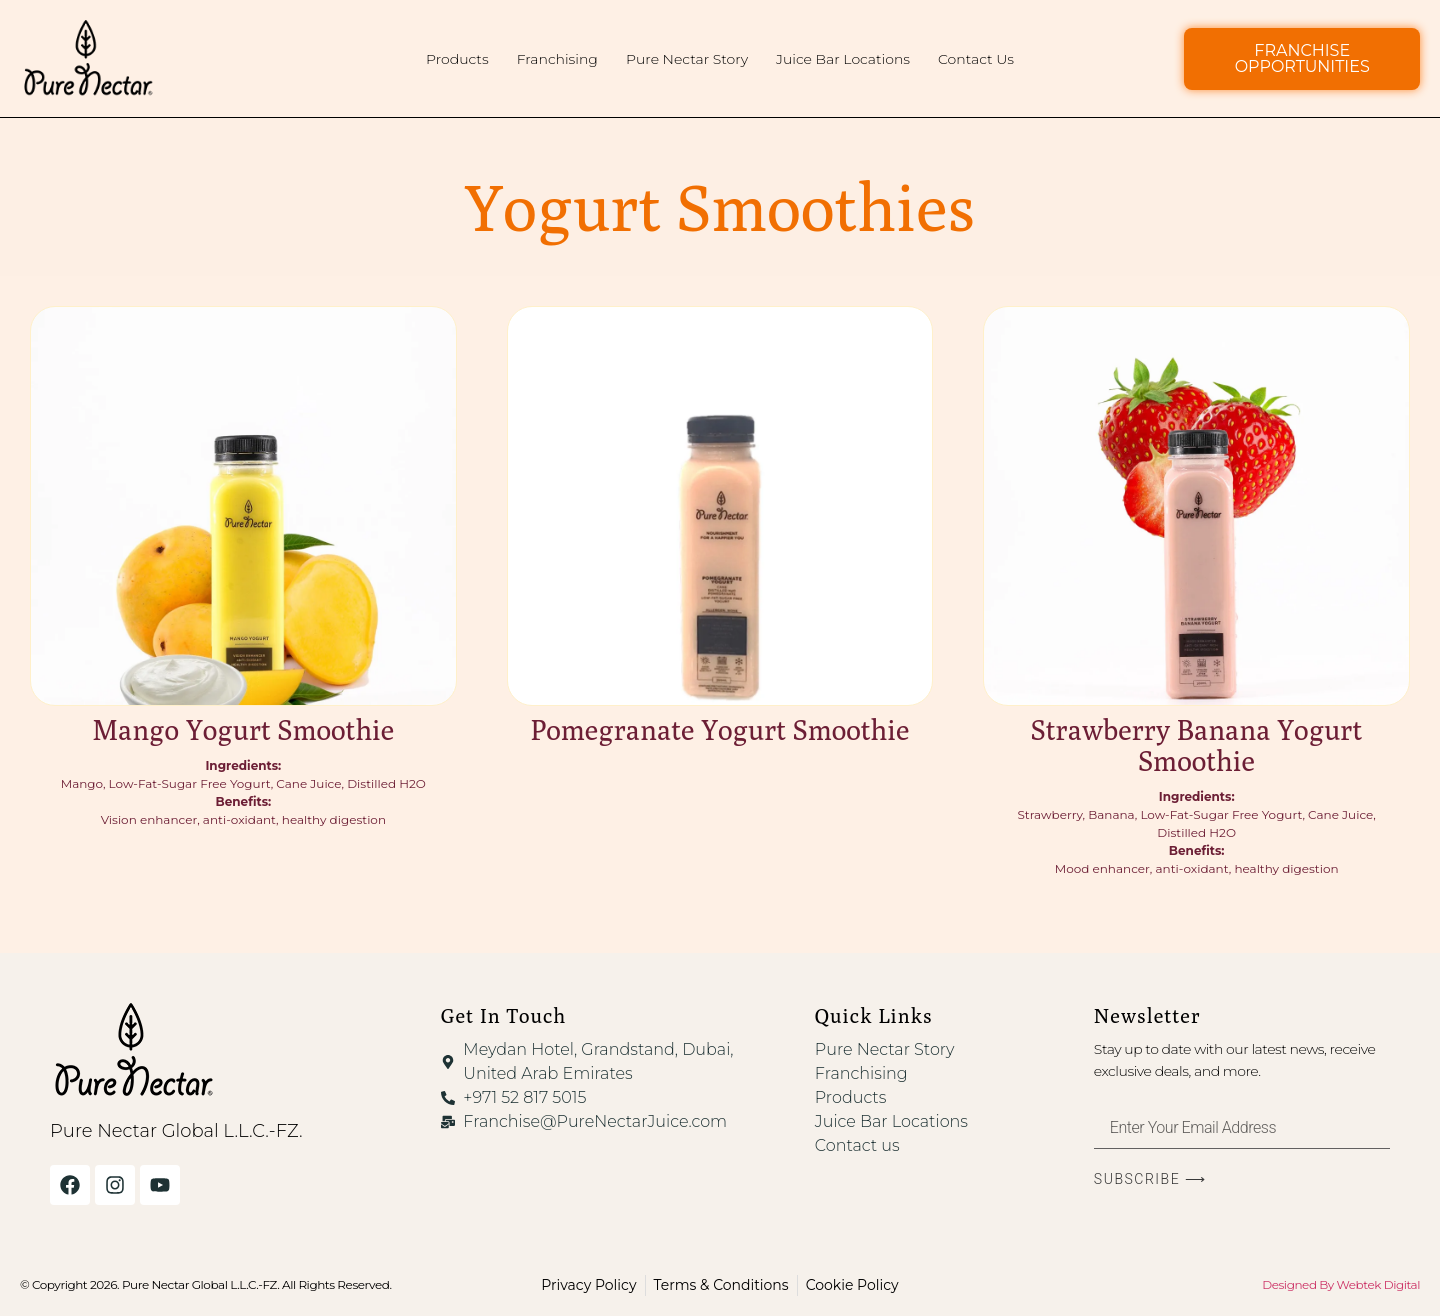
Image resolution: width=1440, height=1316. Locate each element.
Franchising (557, 59)
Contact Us (976, 59)
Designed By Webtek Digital (1341, 1284)
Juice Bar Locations (843, 59)
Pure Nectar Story (687, 59)
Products (457, 59)
